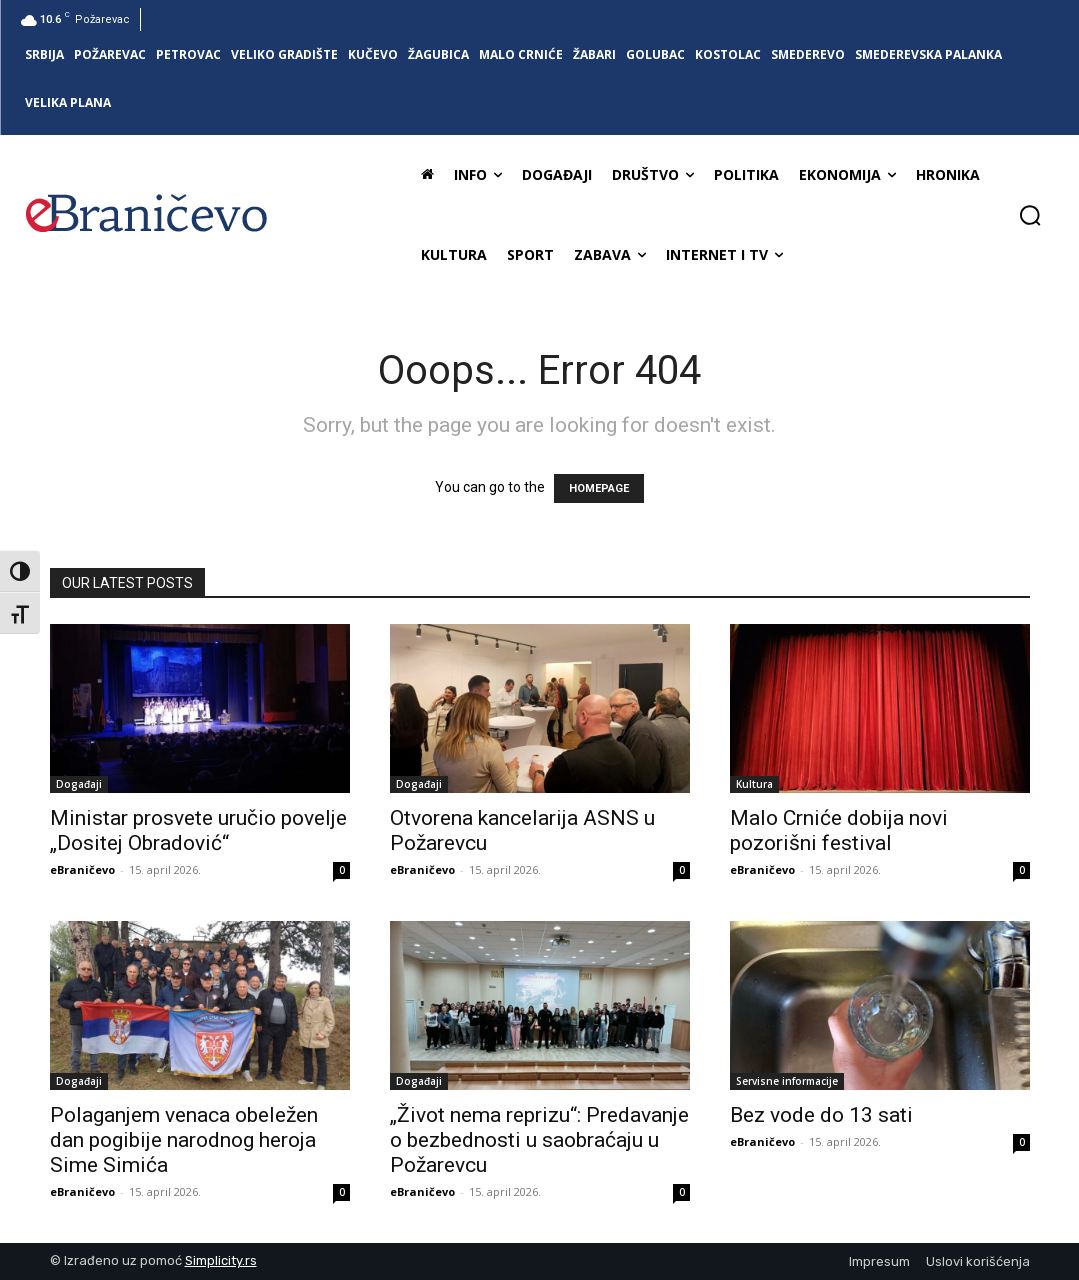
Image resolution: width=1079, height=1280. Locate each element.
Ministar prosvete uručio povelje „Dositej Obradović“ (198, 830)
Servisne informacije (787, 1081)
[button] (1030, 215)
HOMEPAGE (599, 488)
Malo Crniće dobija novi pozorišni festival (839, 830)
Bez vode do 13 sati (821, 1115)
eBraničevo (82, 869)
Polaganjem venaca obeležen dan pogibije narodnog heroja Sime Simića (184, 1140)
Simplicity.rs (221, 1260)
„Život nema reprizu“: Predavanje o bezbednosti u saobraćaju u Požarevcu (539, 1140)
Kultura (754, 784)
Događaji (79, 784)
